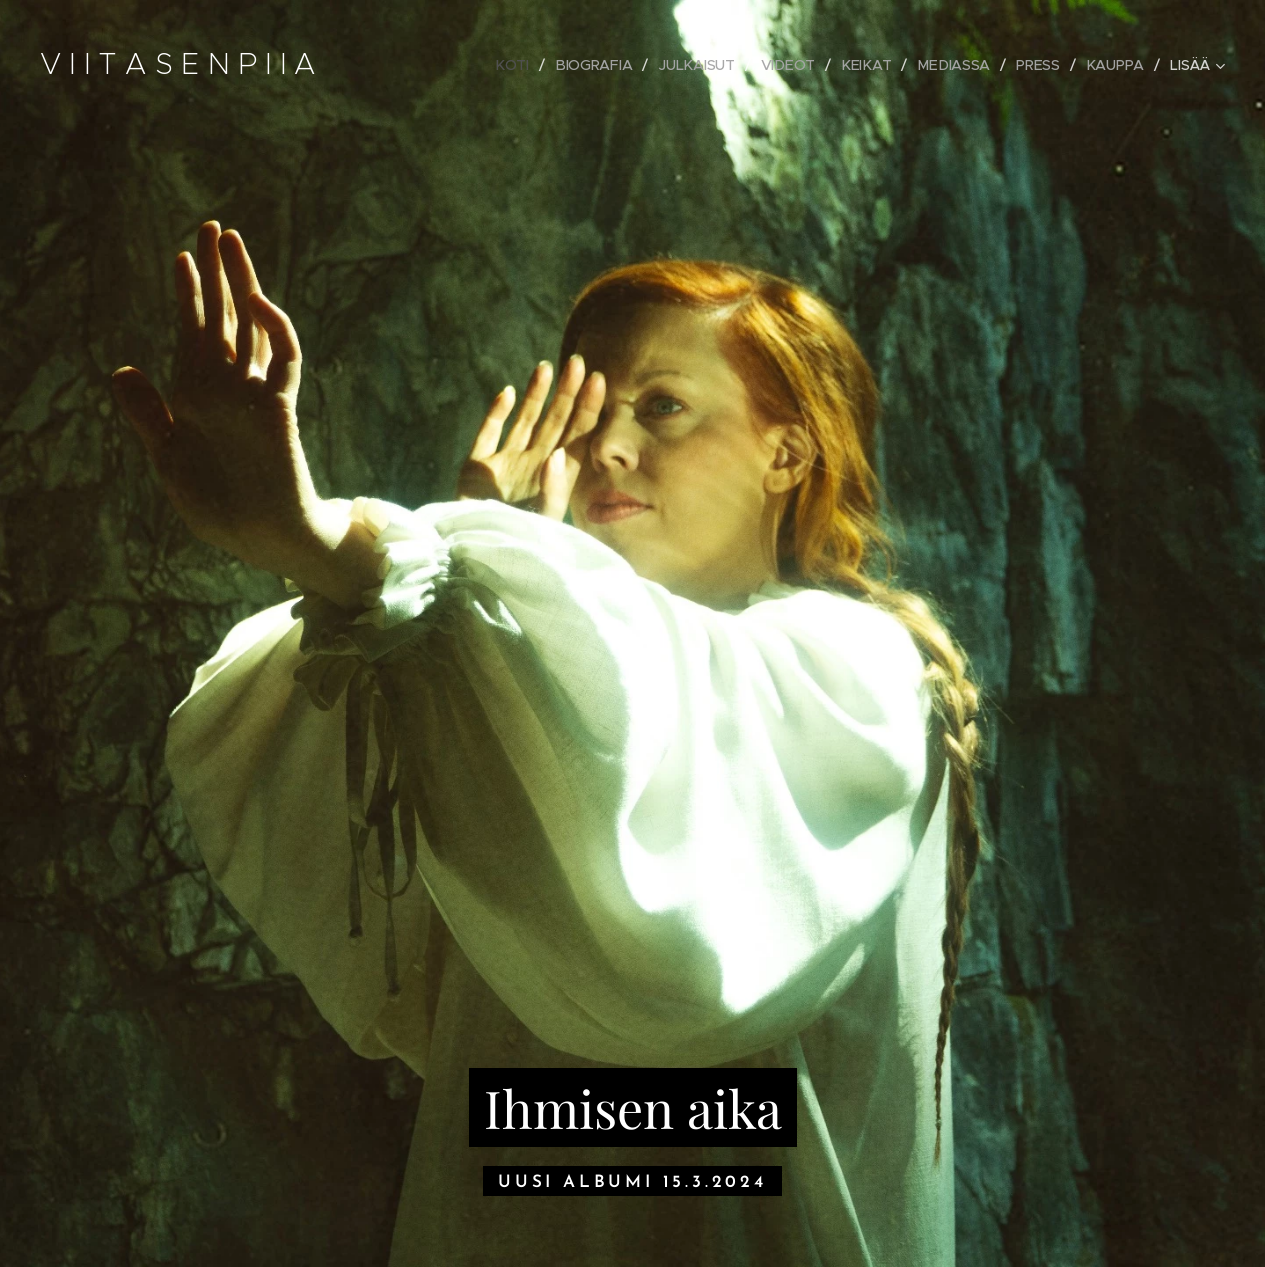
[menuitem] (519, 65)
